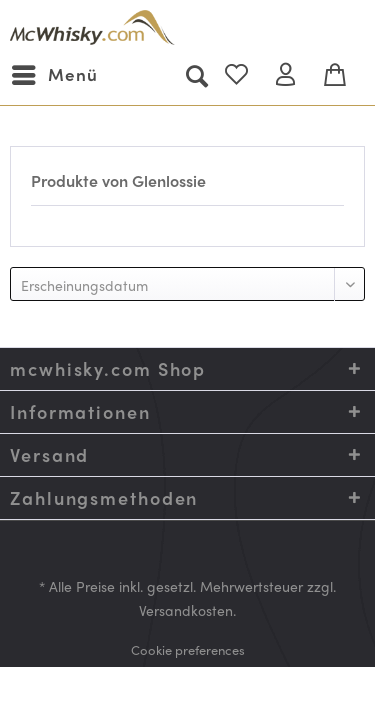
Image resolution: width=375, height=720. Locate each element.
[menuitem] (54, 75)
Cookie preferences (188, 649)
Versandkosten (186, 610)
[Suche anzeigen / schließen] (196, 75)
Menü (55, 72)
